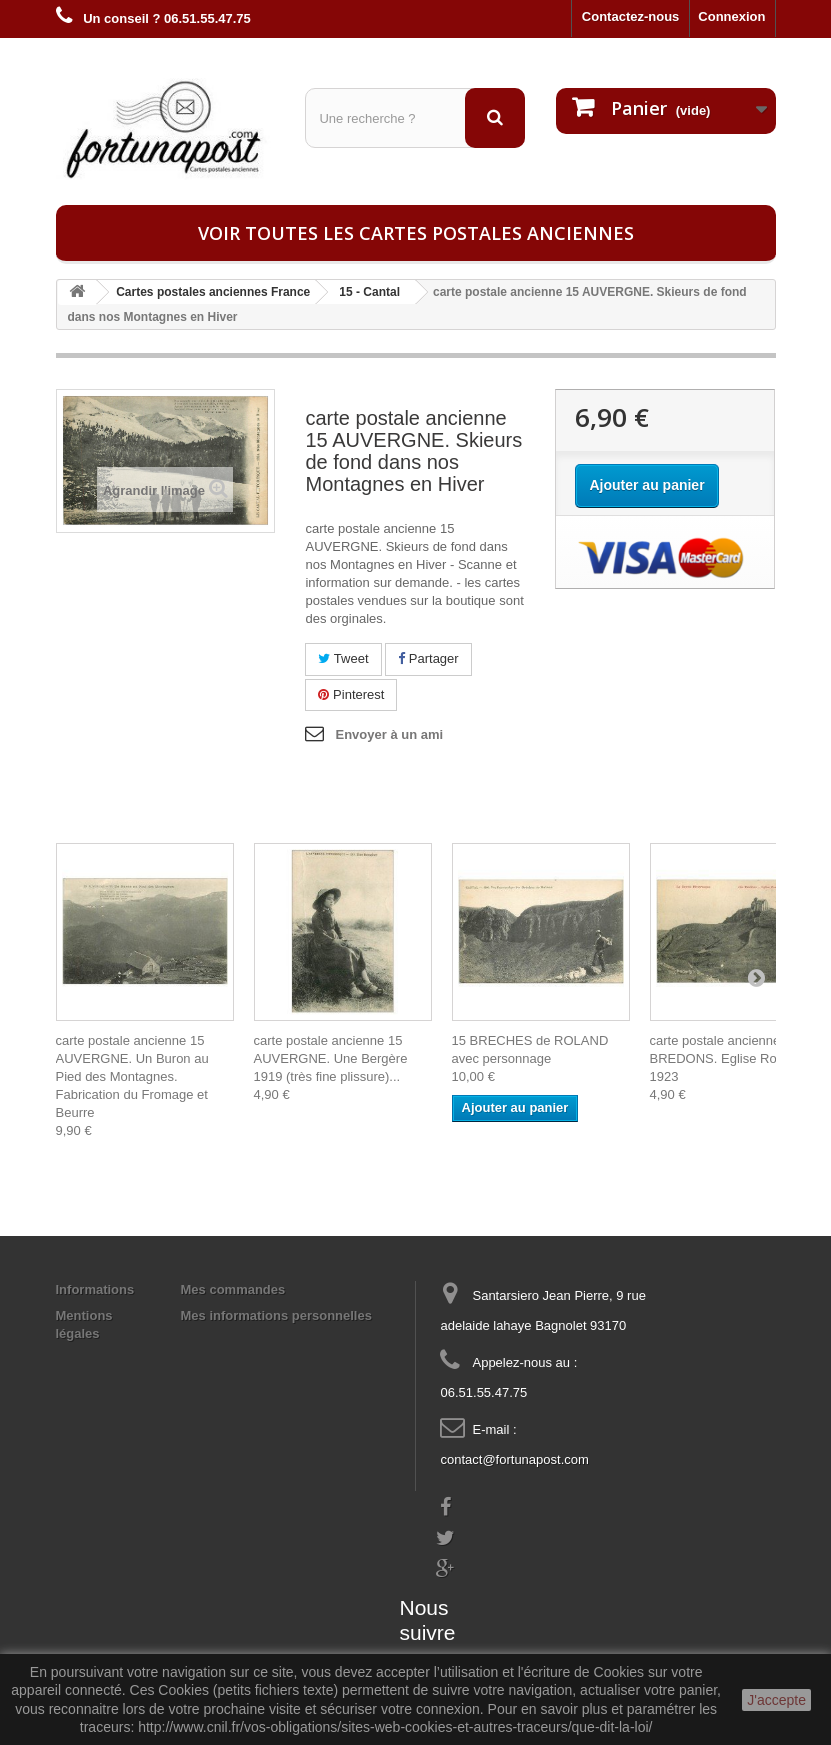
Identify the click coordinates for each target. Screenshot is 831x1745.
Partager (428, 658)
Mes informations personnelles (276, 1315)
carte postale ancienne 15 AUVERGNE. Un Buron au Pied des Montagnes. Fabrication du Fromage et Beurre (132, 1076)
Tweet (343, 658)
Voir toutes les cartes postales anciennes (416, 233)
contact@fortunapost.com (514, 1459)
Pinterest (351, 694)
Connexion (731, 16)
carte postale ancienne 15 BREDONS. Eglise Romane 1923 (730, 1058)
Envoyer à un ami (389, 734)
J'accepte (776, 1700)
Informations (95, 1289)
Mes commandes (233, 1289)
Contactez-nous (631, 16)
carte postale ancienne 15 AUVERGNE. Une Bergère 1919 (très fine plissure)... (331, 1058)
